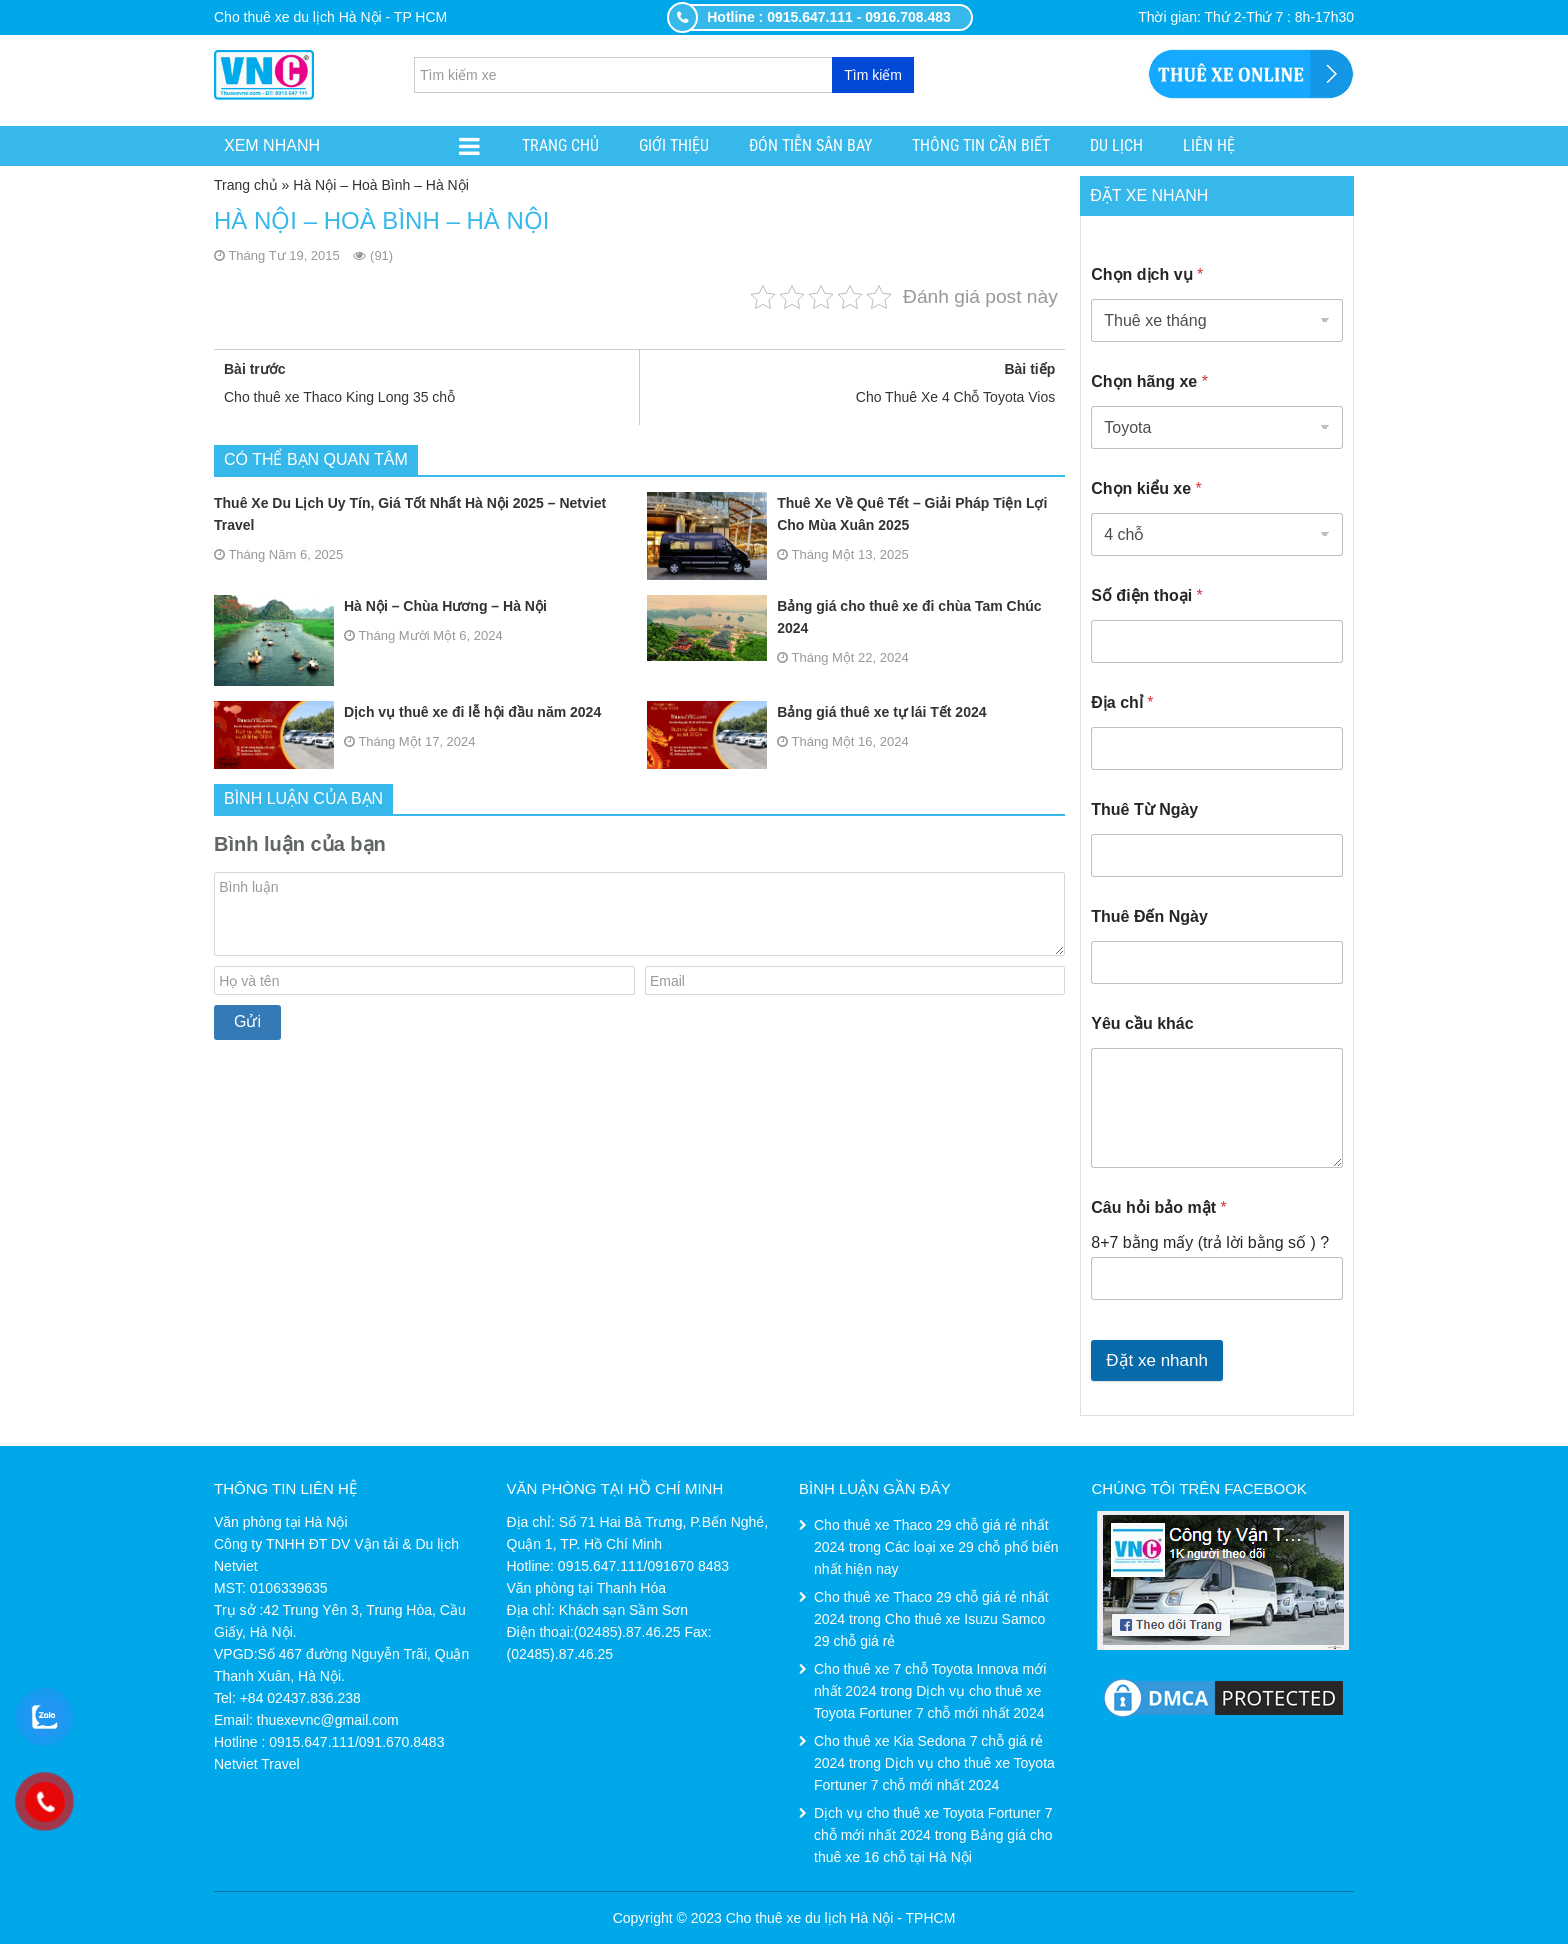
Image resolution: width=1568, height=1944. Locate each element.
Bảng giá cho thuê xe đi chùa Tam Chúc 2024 (844, 617)
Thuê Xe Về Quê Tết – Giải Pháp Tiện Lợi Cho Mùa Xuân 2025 (847, 514)
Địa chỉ (1122, 702)
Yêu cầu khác (1142, 1023)
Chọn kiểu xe (1146, 488)
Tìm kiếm (873, 75)
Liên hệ (1209, 145)
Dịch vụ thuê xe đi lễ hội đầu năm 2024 (407, 712)
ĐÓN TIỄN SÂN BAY (810, 145)
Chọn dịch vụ (1147, 274)
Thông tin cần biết (981, 145)
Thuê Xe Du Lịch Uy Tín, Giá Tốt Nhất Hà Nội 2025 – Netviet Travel (410, 514)
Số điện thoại (1147, 595)
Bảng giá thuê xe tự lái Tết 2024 (816, 712)
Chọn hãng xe (1149, 381)
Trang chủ (560, 145)
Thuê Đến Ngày (1149, 916)
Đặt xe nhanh (1157, 1360)
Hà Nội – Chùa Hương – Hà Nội (380, 606)
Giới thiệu (674, 145)
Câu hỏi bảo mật (1159, 1207)
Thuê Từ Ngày (1144, 809)
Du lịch (1116, 145)
